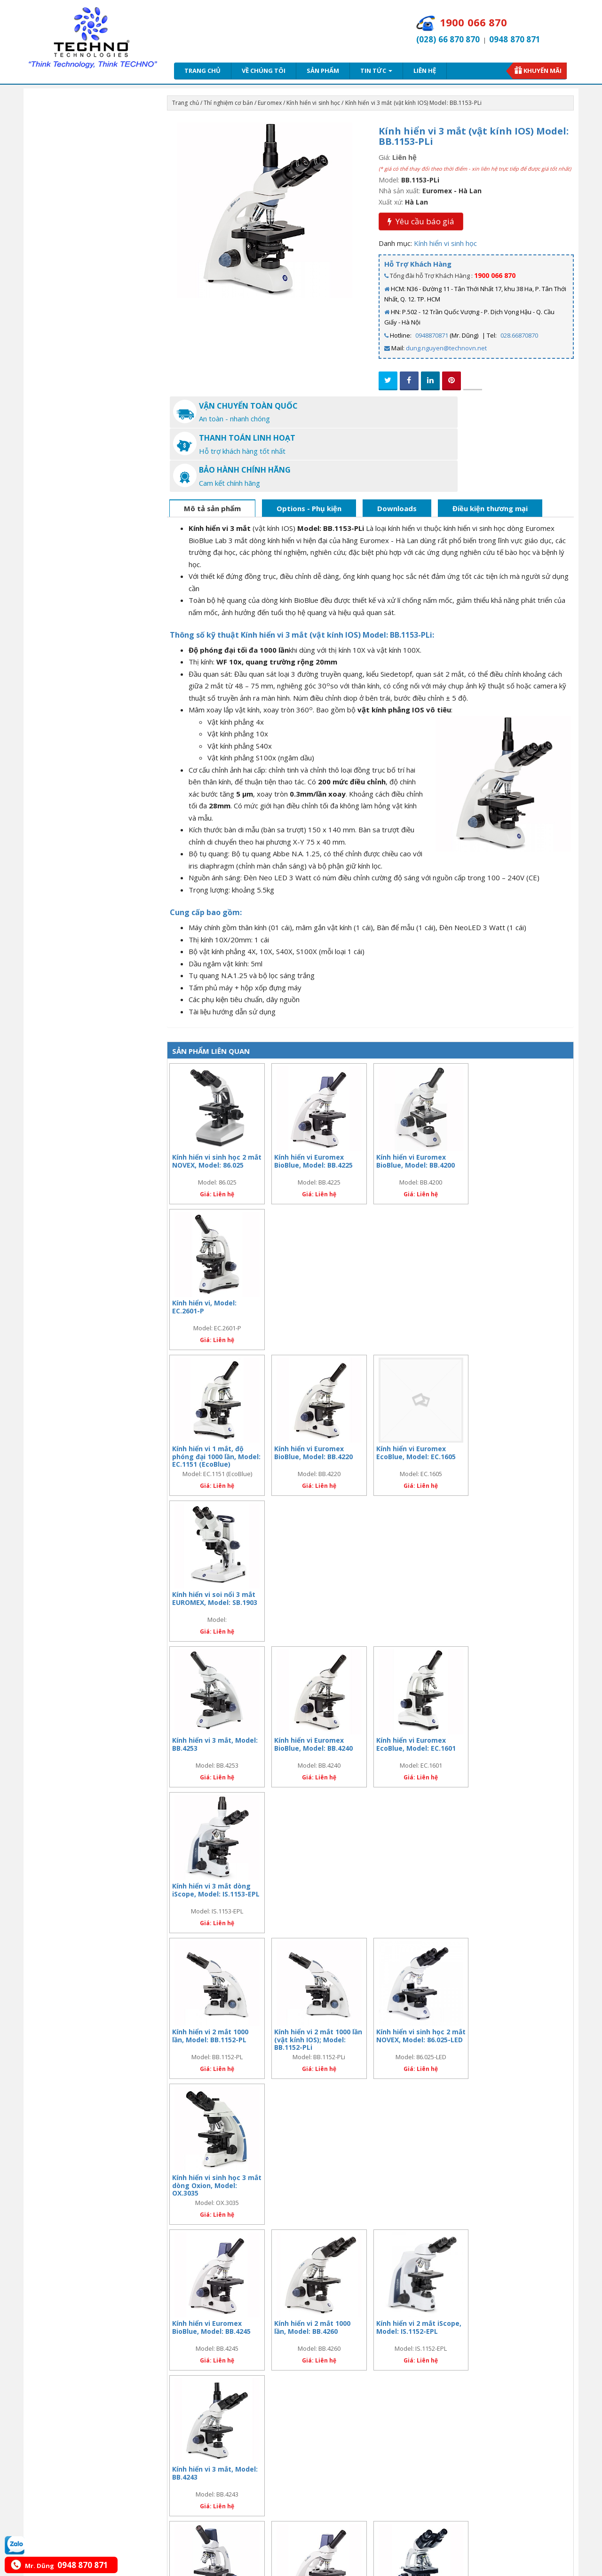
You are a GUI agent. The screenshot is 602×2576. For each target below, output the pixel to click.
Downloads (397, 443)
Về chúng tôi (263, 70)
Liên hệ (424, 70)
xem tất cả (556, 2266)
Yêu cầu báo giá (421, 221)
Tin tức (376, 70)
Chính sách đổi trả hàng (290, 2326)
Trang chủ (202, 70)
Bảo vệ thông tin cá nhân (185, 2338)
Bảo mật (161, 2314)
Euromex (270, 103)
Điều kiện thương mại (490, 443)
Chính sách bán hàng (287, 2302)
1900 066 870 (494, 275)
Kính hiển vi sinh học (313, 103)
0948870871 (431, 335)
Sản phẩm (323, 70)
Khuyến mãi (542, 70)
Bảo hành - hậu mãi (177, 2302)
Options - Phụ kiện (309, 443)
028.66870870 (519, 335)
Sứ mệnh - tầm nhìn (71, 2314)
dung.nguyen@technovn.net (446, 348)
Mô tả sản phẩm (212, 443)
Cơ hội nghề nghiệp (71, 2338)
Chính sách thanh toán (289, 2314)
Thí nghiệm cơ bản (228, 103)
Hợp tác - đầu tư (66, 2326)
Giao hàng (165, 2326)
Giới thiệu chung (66, 2302)
